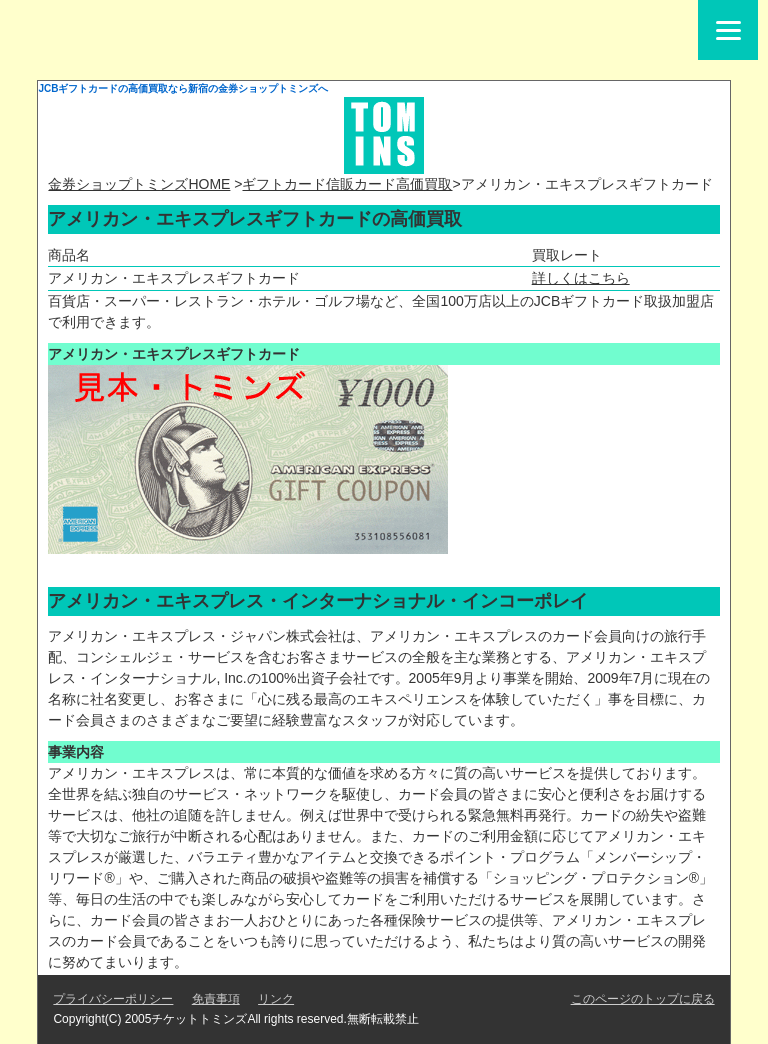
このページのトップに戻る (643, 999)
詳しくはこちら (581, 278)
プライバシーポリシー (113, 999)
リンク (276, 999)
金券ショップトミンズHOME (139, 184)
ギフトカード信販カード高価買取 (347, 184)
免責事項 (216, 999)
